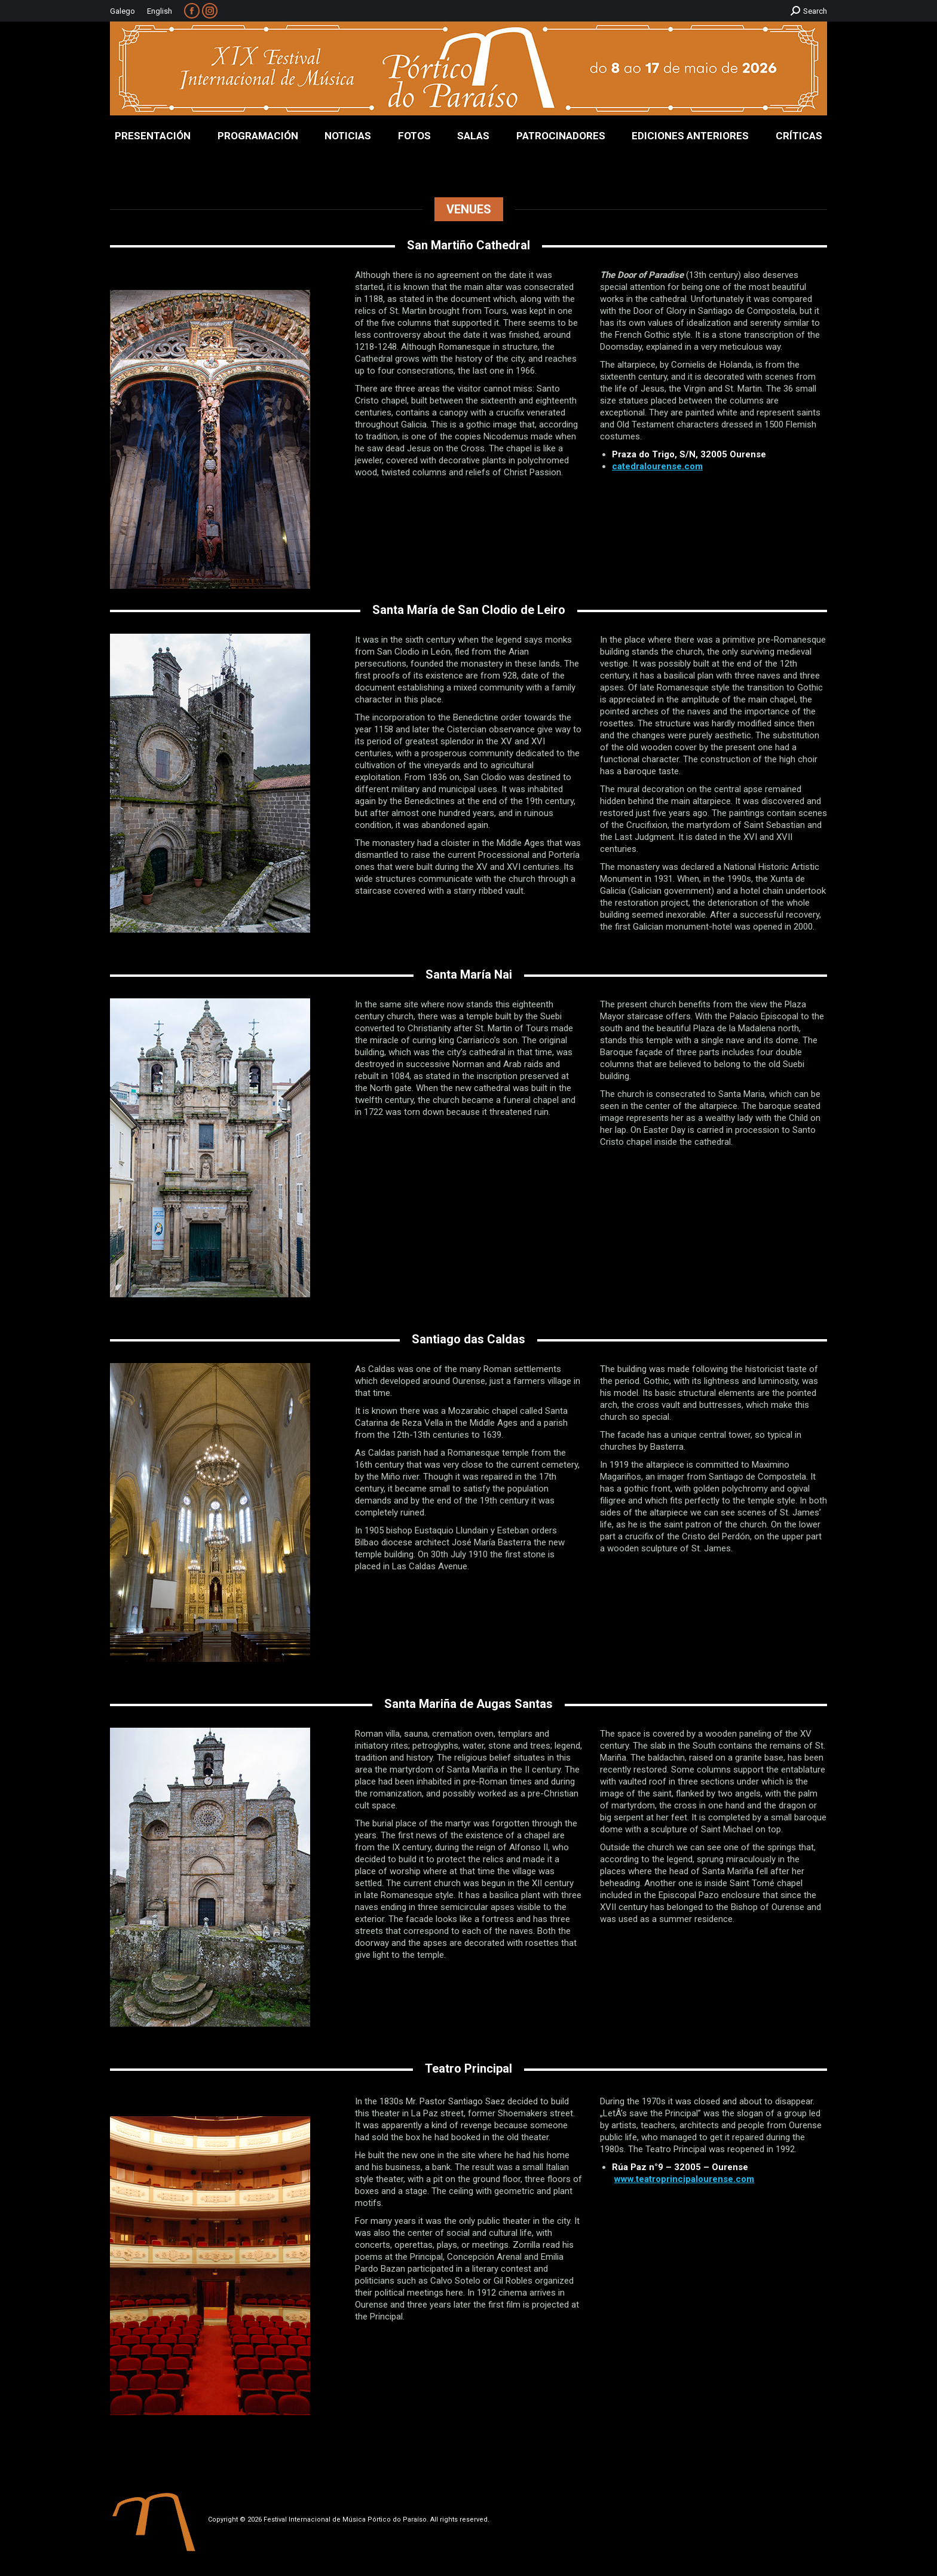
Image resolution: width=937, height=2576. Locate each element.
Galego (122, 11)
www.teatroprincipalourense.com (684, 2179)
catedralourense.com (657, 466)
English (159, 11)
